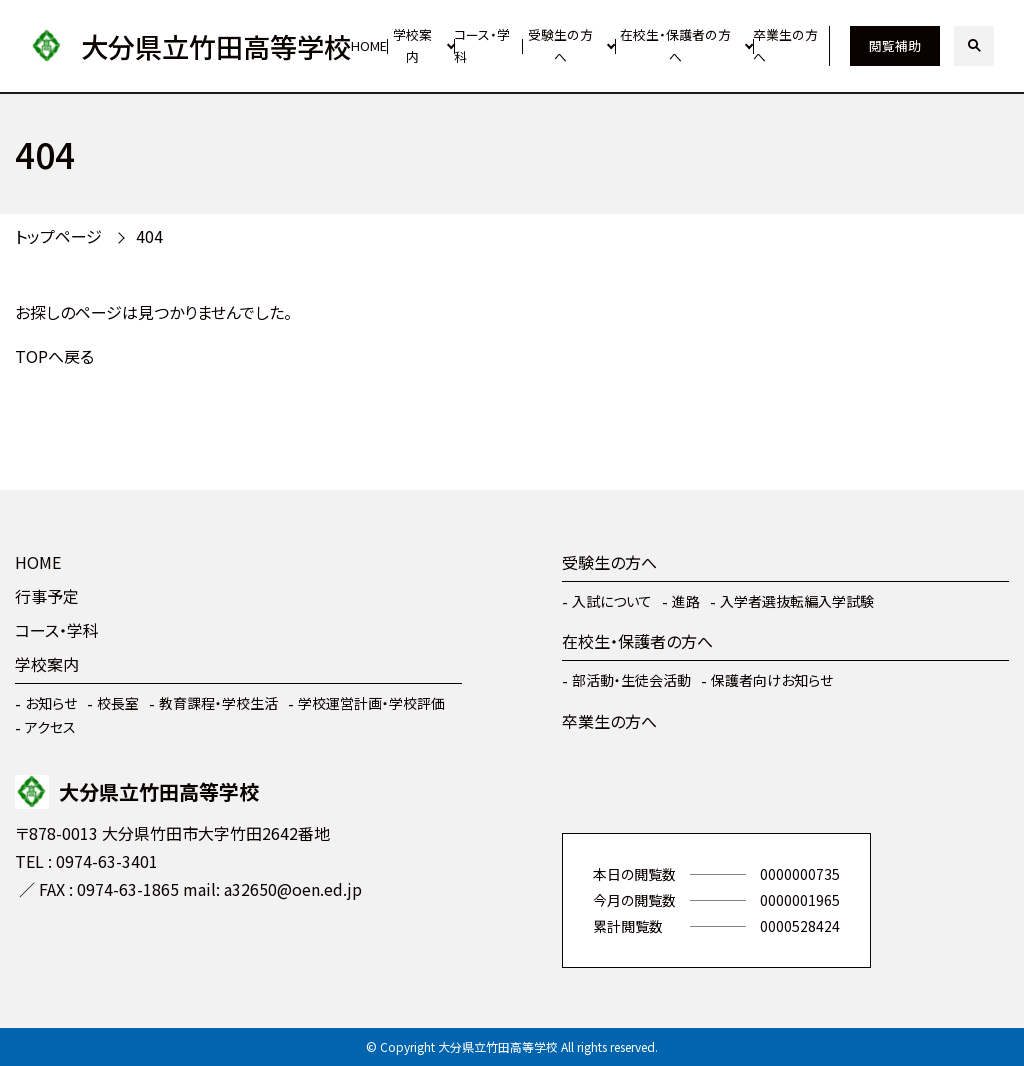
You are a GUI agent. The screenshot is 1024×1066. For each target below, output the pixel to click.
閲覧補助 (895, 45)
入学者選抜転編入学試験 (797, 601)
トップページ (58, 236)
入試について (612, 601)
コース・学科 (482, 46)
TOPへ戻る (54, 356)
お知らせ (51, 703)
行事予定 (47, 596)
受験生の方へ (560, 46)
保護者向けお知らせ (772, 680)
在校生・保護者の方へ (675, 46)
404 (149, 236)
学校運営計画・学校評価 (371, 703)
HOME (369, 45)
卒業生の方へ (785, 46)
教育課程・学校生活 (218, 703)
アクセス (50, 727)
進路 (686, 601)
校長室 (118, 703)
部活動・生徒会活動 (631, 680)
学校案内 (412, 46)
